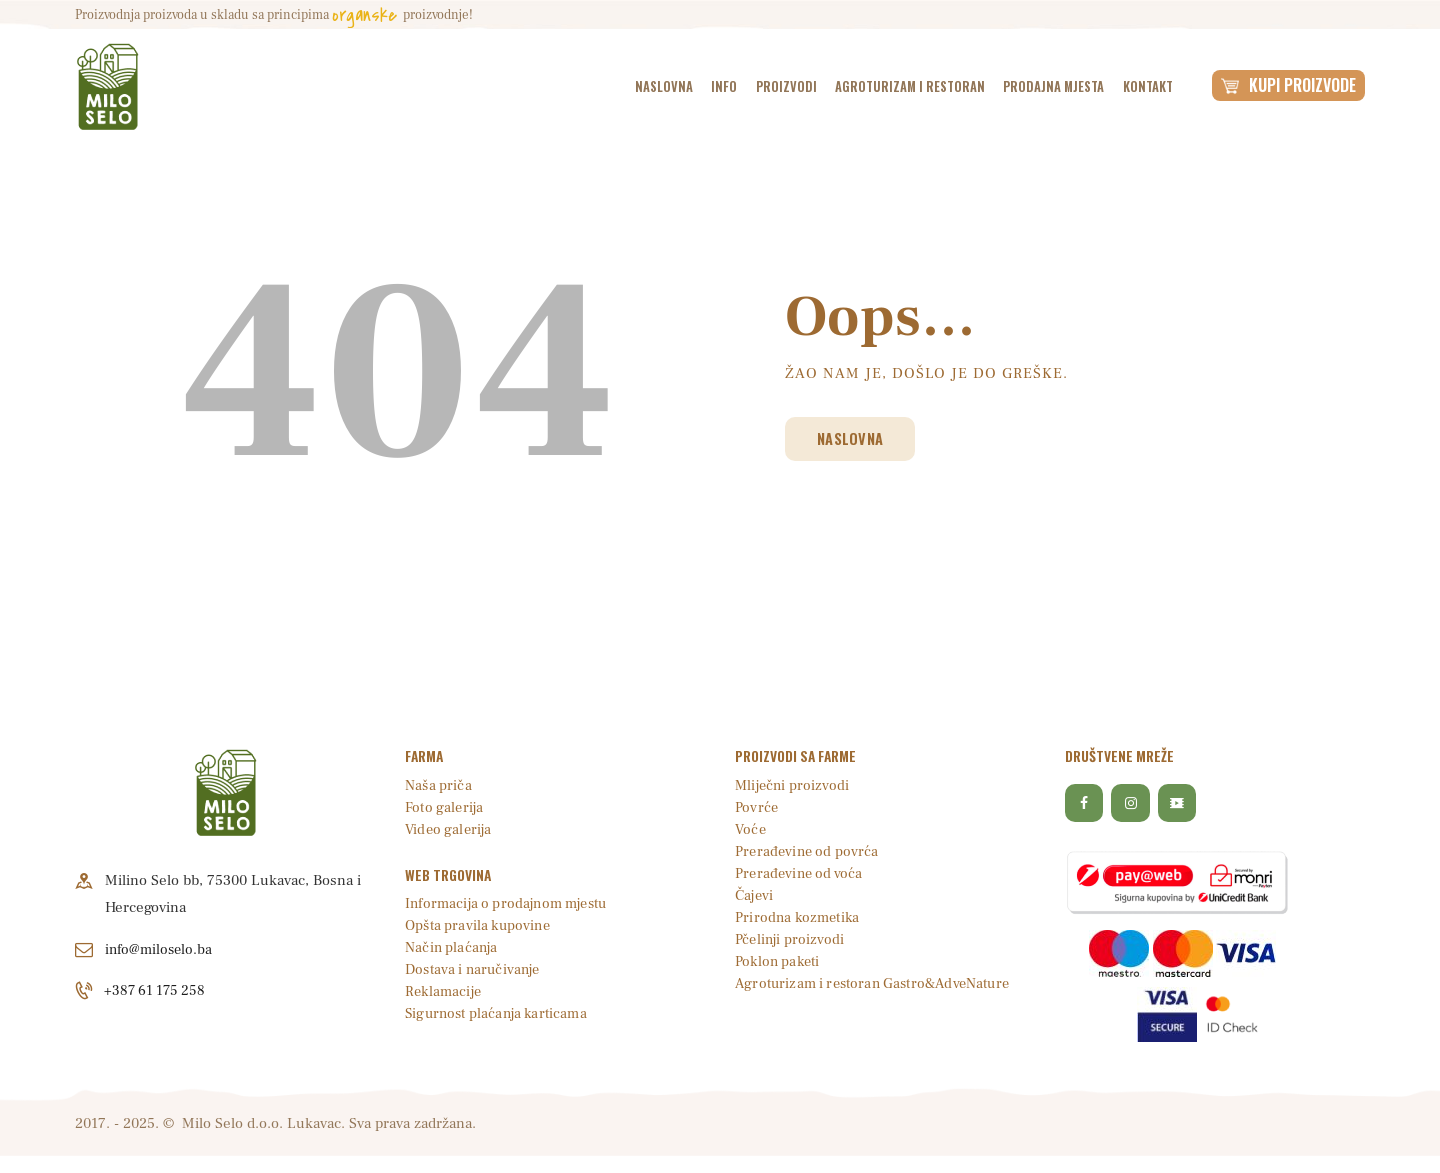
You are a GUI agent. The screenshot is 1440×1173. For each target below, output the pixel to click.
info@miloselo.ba (161, 949)
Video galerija (449, 830)
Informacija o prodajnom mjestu (511, 904)
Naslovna (857, 439)
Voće (751, 830)
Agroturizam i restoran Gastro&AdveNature (878, 984)
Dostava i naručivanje (475, 970)
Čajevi (755, 896)
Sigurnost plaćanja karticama (499, 1014)
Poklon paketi (779, 962)
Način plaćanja (452, 948)
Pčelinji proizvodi (790, 940)
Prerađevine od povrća (808, 852)
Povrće (757, 808)
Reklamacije (444, 992)
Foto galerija (445, 808)
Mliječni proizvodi (793, 786)
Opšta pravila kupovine (480, 926)
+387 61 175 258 (158, 991)
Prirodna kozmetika (799, 918)
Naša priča (439, 786)
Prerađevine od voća (800, 874)
